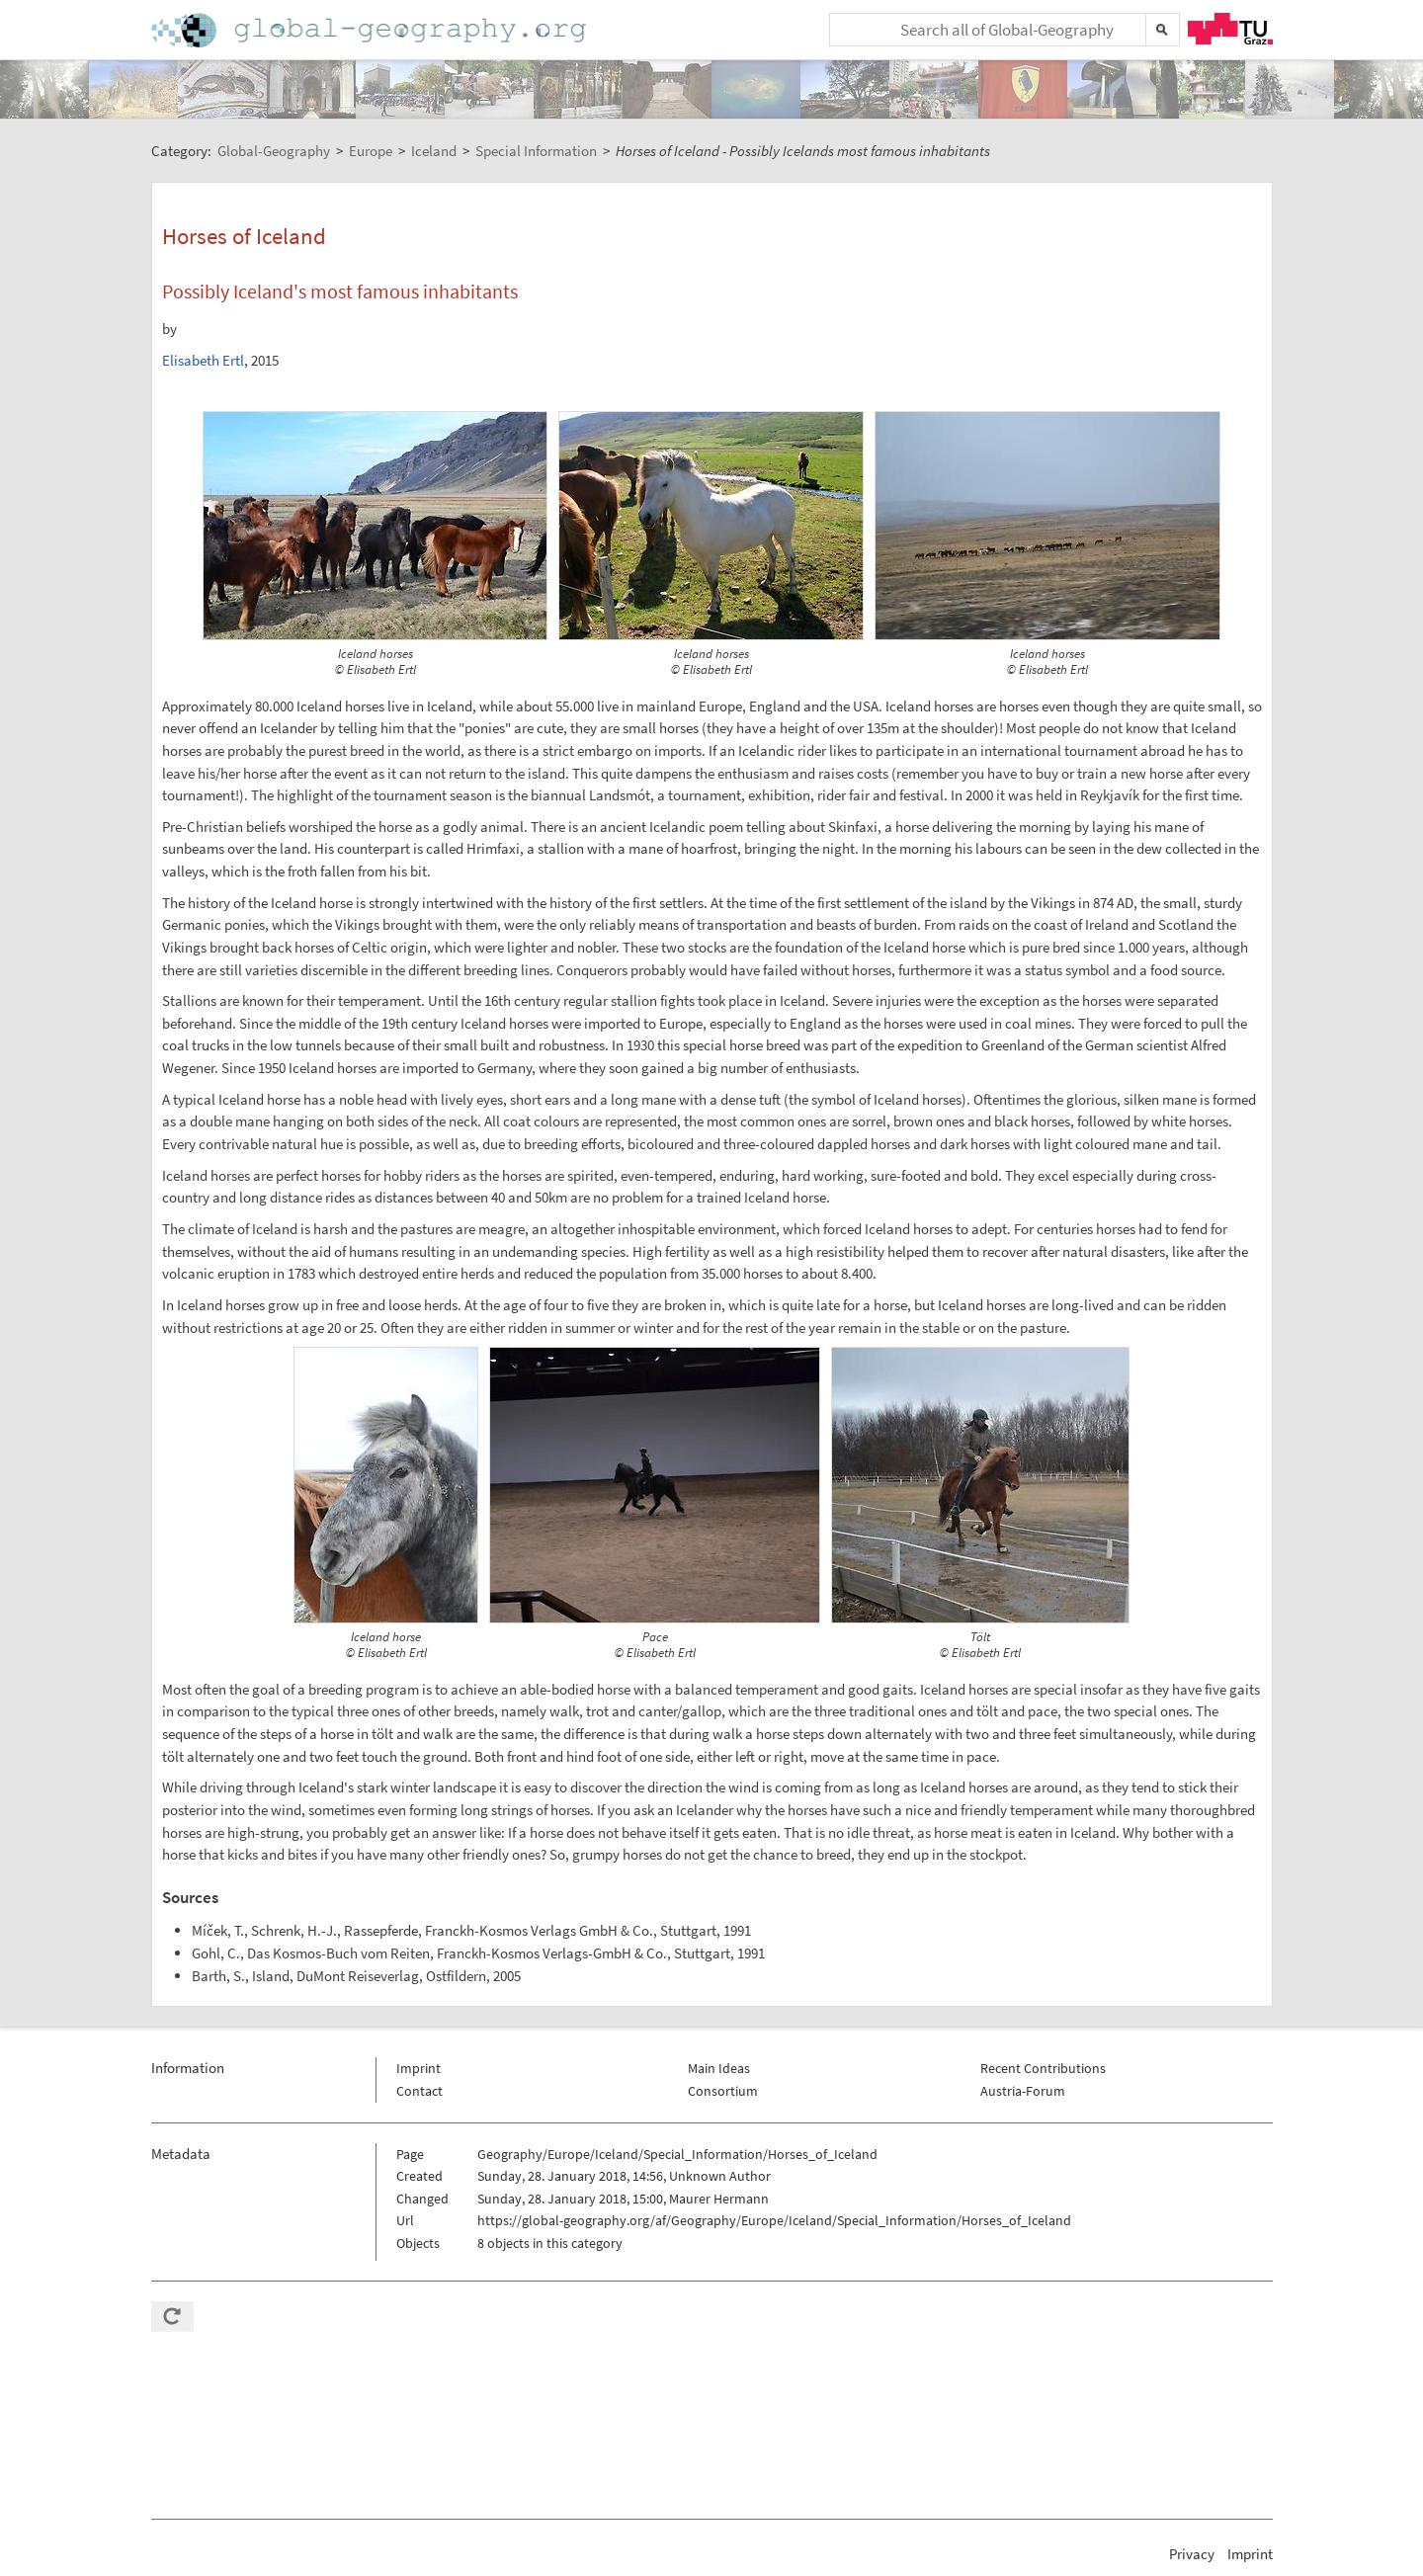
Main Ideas (719, 2068)
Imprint (418, 2068)
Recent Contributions (1043, 2068)
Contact (419, 2091)
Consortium (723, 2091)
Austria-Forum (1022, 2091)
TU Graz (1230, 28)
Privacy (1191, 2553)
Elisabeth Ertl (203, 360)
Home (370, 30)
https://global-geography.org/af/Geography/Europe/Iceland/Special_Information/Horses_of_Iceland (774, 2220)
